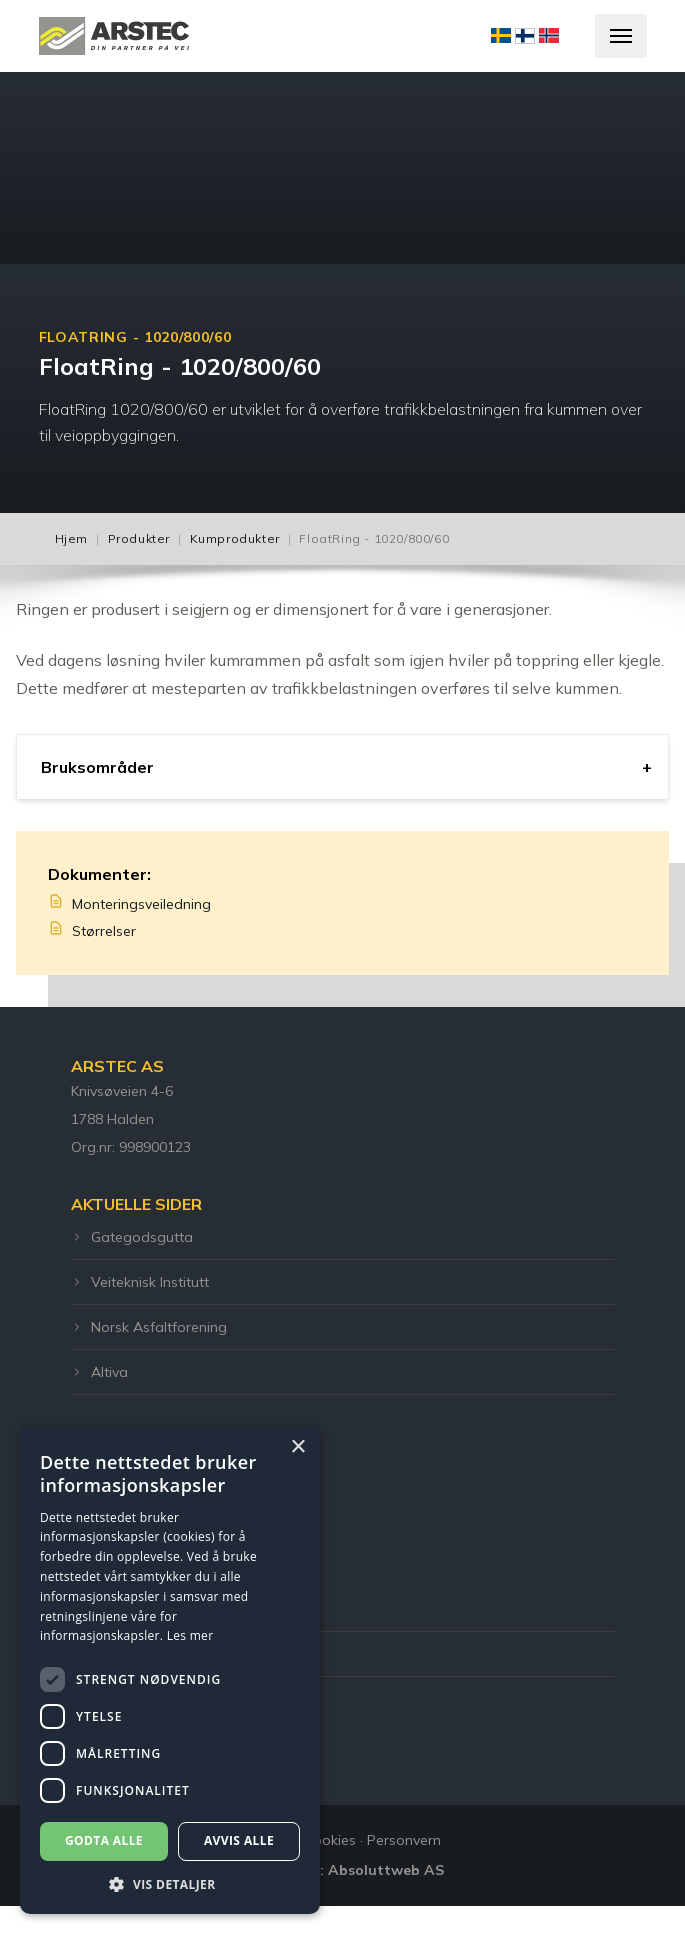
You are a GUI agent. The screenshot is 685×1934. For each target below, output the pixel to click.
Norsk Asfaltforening (149, 1327)
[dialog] (170, 1670)
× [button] (297, 1447)
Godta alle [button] (104, 1840)
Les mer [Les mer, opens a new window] (190, 1635)
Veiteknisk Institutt (140, 1282)
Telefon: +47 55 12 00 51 (151, 1609)
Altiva (99, 1372)
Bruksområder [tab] (97, 767)
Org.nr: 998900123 (131, 1147)
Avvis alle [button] (239, 1840)
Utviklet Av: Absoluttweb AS (342, 1870)
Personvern (404, 1840)
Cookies (330, 1840)
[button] (170, 1884)
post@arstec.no (123, 1654)
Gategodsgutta (132, 1237)
